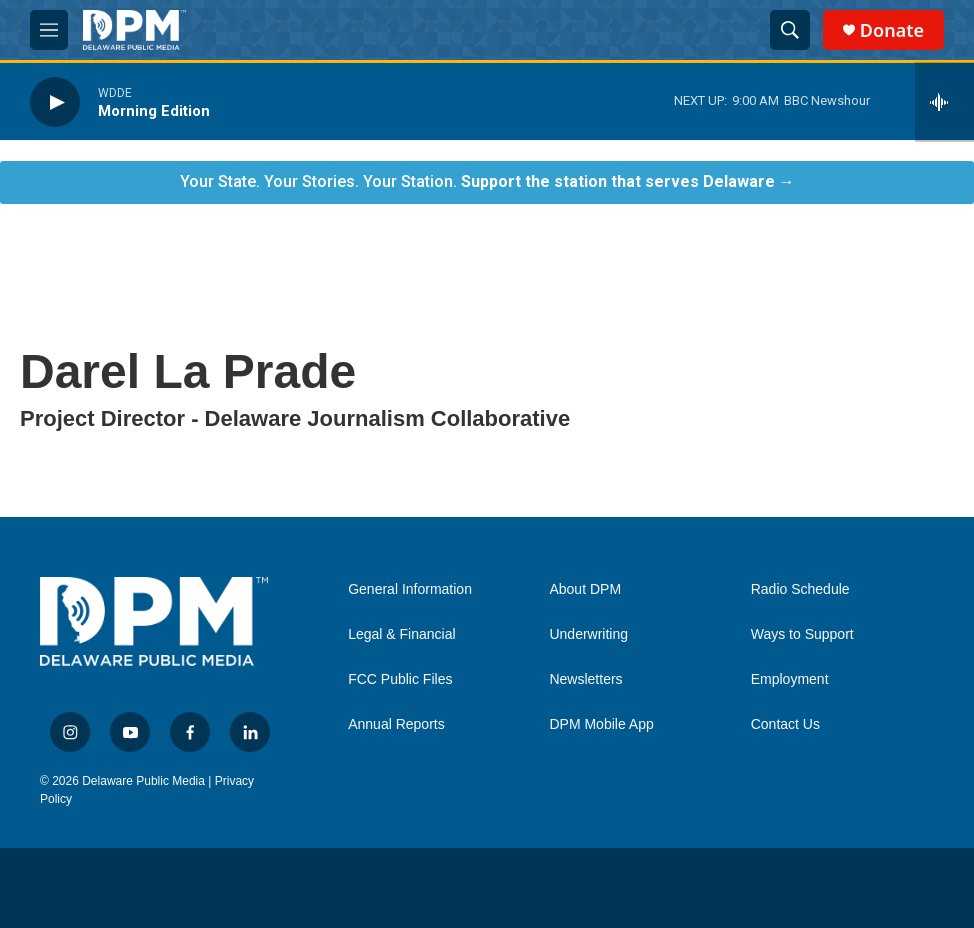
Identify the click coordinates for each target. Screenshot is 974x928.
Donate (892, 30)
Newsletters (585, 679)
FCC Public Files (400, 679)
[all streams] (944, 102)
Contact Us (785, 724)
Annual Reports (396, 724)
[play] (55, 101)
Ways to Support (802, 634)
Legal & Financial (401, 634)
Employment (790, 679)
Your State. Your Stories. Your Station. (487, 181)
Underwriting (588, 634)
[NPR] (62, 888)
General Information (410, 589)
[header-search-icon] (790, 30)
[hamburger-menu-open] (49, 30)
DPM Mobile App (601, 724)
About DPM (585, 589)
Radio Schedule (800, 589)
